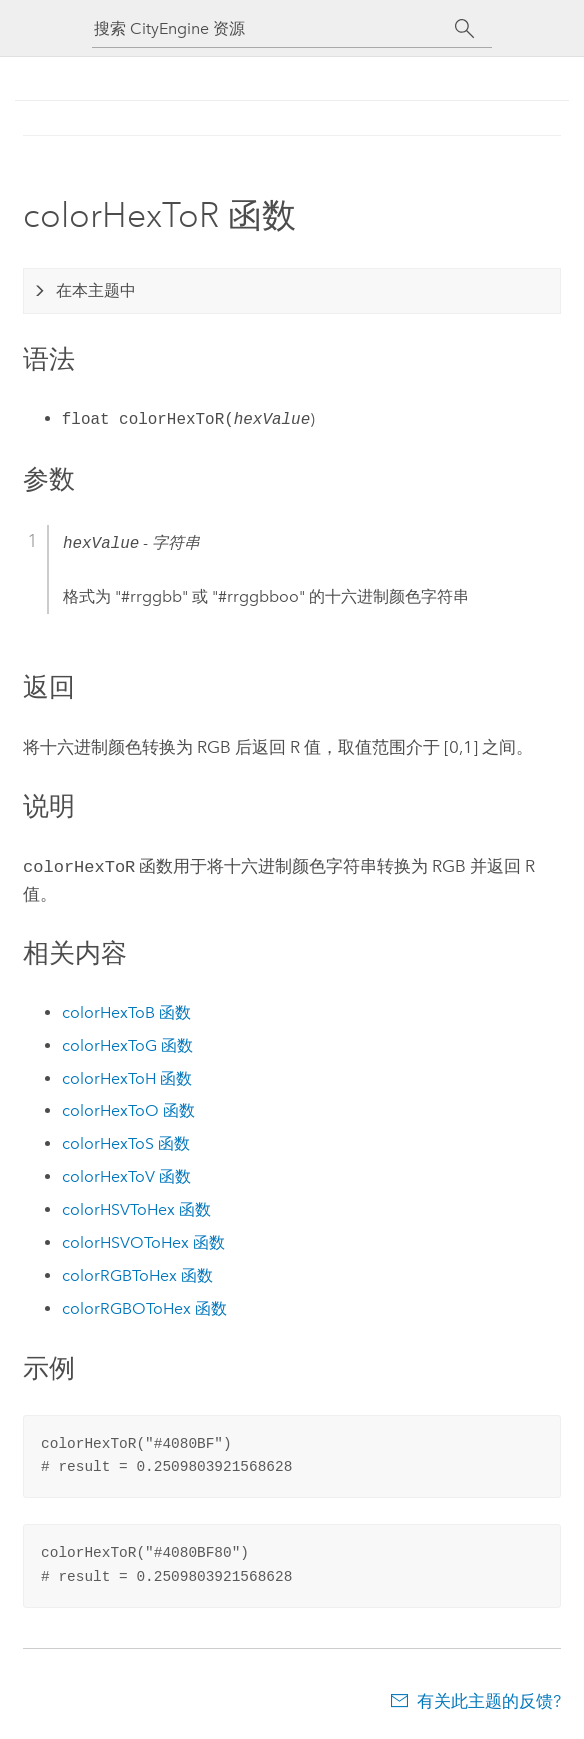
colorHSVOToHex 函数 (143, 1240)
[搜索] (464, 29)
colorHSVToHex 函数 (136, 1207)
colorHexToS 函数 (126, 1141)
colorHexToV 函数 (126, 1174)
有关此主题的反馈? (489, 1699)
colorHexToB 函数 (126, 1010)
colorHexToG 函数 (127, 1043)
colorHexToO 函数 (128, 1108)
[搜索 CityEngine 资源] (274, 28)
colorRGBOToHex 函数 (144, 1306)
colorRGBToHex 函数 (137, 1273)
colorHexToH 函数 (127, 1076)
